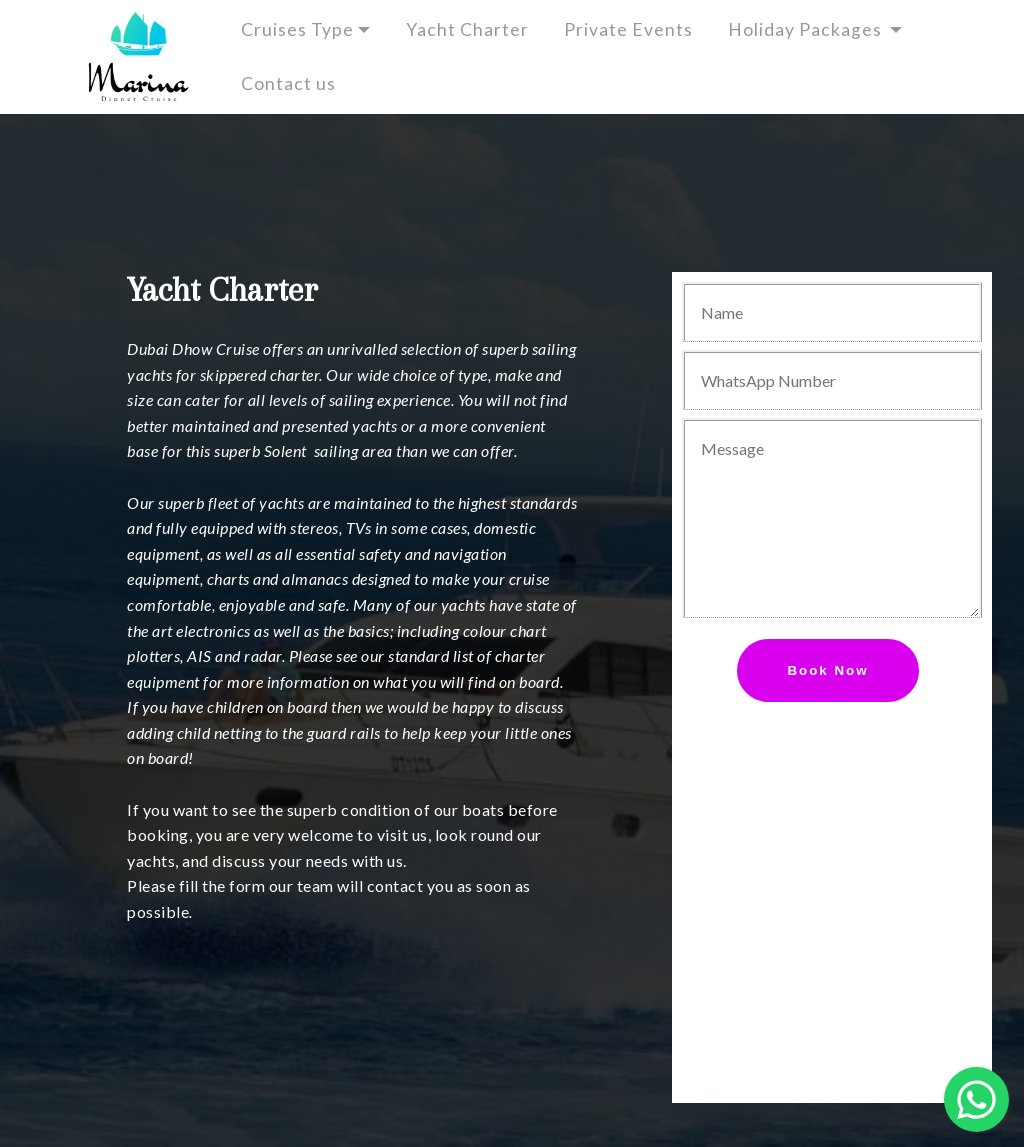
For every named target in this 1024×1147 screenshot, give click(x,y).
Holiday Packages (807, 29)
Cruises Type (297, 29)
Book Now (827, 670)
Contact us (302, 83)
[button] (976, 1099)
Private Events (628, 29)
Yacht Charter (467, 29)
